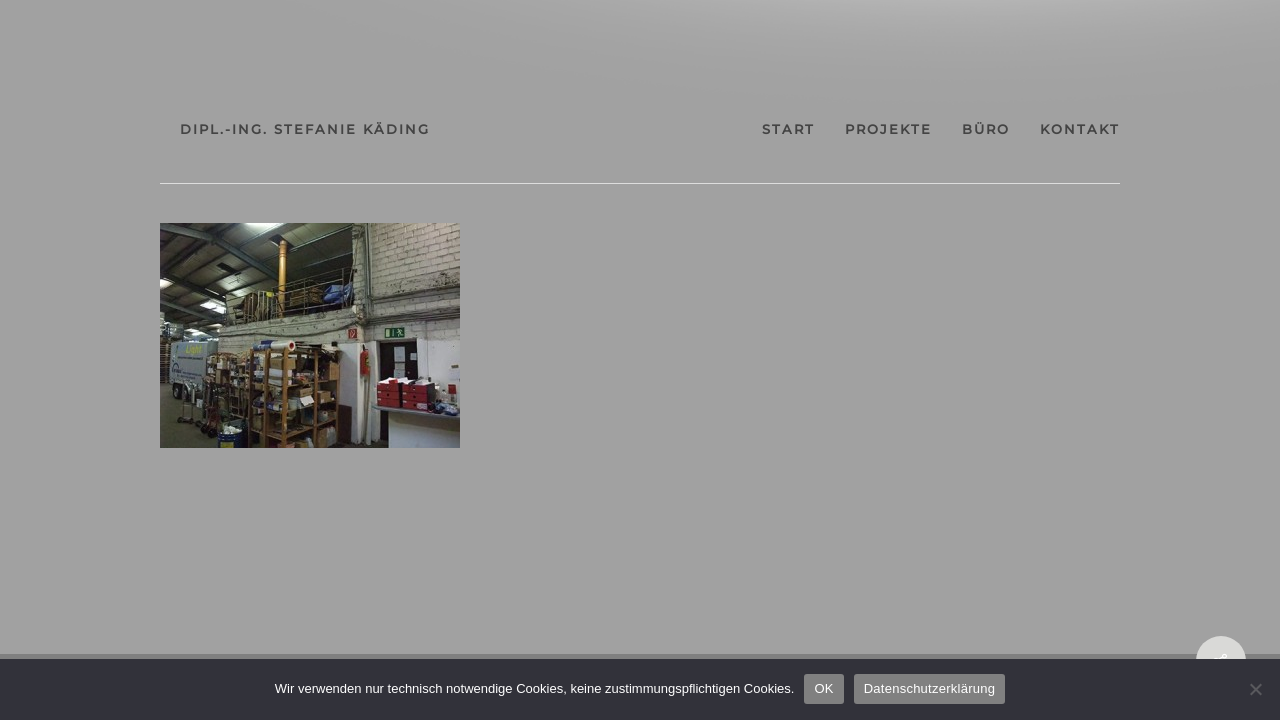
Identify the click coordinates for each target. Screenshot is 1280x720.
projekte (812, 129)
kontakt (1040, 129)
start (694, 129)
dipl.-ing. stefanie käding (345, 129)
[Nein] (1255, 689)
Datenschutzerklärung (929, 688)
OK (823, 688)
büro (928, 129)
